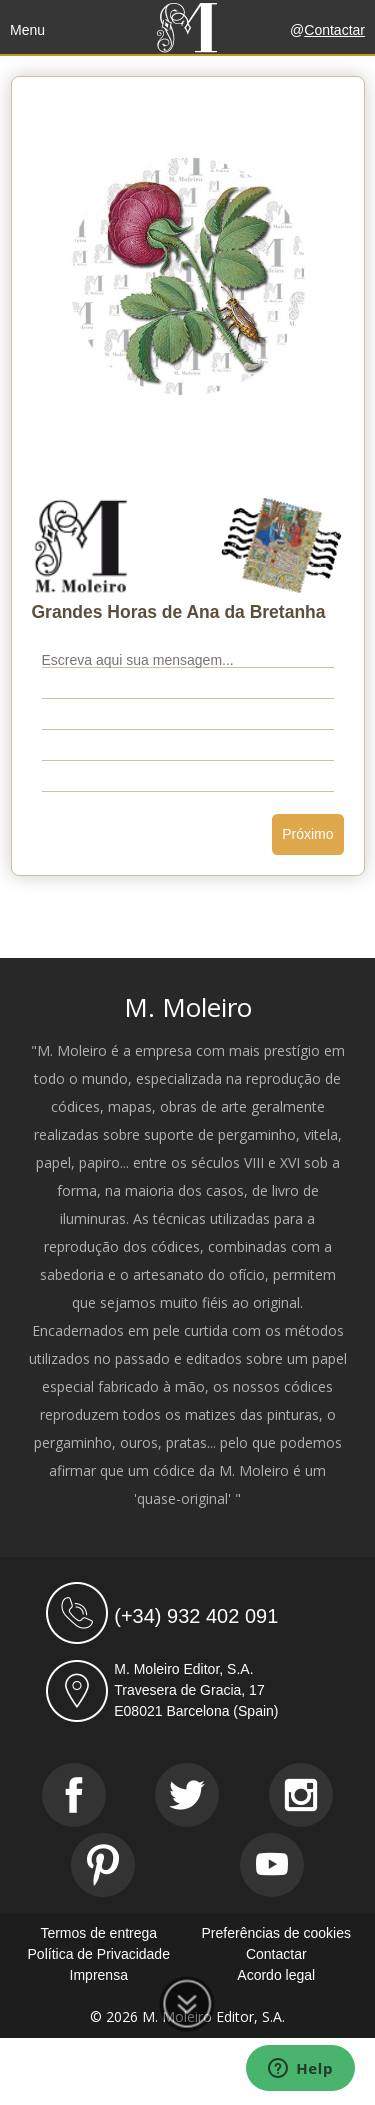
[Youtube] (272, 1865)
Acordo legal (276, 1975)
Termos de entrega (98, 1933)
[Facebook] (74, 1795)
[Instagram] (301, 1795)
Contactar (334, 30)
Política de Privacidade (99, 1954)
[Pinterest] (103, 1865)
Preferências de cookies (276, 1933)
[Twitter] (187, 1795)
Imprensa (99, 1975)
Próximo (307, 834)
